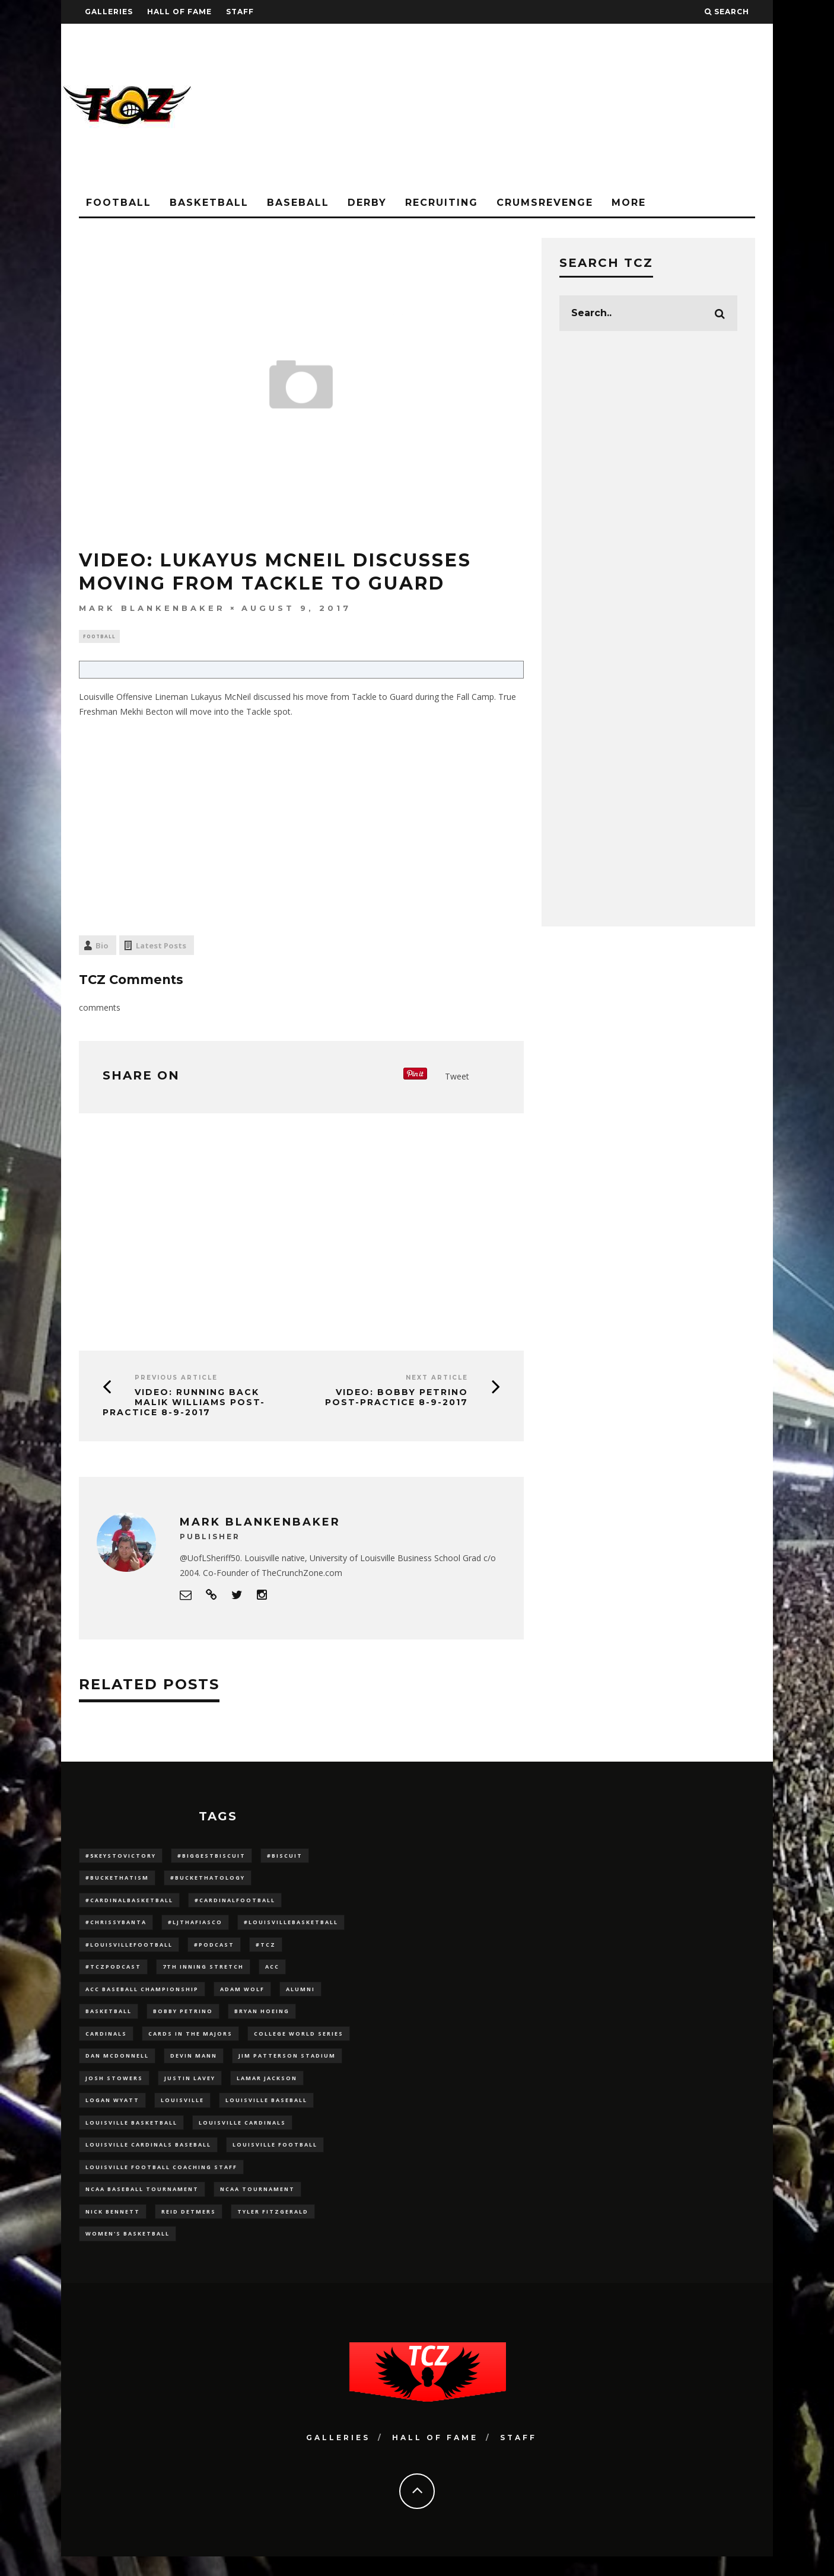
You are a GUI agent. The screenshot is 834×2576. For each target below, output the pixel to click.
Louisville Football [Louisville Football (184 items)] (275, 2159)
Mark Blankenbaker (152, 608)
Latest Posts (161, 946)
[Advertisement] (557, 107)
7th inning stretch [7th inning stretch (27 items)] (203, 1973)
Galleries (109, 11)
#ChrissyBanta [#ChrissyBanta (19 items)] (116, 1927)
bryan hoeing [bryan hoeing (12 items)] (261, 2020)
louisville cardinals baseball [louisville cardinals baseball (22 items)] (148, 2159)
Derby (367, 202)
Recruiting (441, 202)
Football (118, 202)
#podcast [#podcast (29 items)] (214, 1950)
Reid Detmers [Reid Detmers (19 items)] (188, 2229)
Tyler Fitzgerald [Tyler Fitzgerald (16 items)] (272, 2229)
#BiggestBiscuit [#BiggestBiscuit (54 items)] (211, 1857)
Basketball (209, 202)
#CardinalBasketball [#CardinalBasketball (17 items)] (129, 1904)
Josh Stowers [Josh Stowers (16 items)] (114, 2089)
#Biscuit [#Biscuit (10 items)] (285, 1857)
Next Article (437, 1379)
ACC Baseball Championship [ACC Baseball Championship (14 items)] (142, 1996)
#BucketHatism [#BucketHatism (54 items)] (117, 1880)
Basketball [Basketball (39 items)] (108, 2020)
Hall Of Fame (179, 11)
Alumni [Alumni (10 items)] (300, 1996)
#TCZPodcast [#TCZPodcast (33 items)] (113, 1973)
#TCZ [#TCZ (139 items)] (266, 1950)
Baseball (298, 202)
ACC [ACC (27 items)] (272, 1973)
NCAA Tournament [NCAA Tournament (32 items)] (257, 2205)
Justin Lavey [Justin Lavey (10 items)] (189, 2089)
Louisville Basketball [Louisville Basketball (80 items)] (131, 2135)
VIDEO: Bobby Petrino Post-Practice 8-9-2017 (396, 1399)
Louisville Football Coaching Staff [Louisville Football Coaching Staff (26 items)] (161, 2182)
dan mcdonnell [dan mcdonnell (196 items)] (117, 2066)
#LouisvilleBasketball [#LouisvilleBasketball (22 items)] (291, 1927)
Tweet (457, 1077)
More (629, 202)
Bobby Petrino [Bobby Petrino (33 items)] (183, 2020)
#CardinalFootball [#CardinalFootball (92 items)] (235, 1904)
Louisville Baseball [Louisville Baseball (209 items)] (266, 2112)
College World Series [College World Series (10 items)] (298, 2043)
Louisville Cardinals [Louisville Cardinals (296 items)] (242, 2135)
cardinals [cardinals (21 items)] (106, 2043)
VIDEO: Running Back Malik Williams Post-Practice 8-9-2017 (184, 1404)
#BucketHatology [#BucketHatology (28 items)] (207, 1880)
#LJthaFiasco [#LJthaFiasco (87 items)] (195, 1927)
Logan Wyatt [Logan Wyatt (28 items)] (112, 2112)
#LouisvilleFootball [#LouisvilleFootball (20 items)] (129, 1950)
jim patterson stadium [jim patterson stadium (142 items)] (287, 2066)
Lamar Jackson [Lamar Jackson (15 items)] (267, 2089)
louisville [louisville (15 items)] (182, 2112)
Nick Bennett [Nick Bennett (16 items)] (112, 2229)
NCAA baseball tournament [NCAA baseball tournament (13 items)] (142, 2205)
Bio (102, 946)
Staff (240, 11)
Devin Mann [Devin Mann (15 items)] (193, 2066)
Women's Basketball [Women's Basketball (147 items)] (127, 2252)
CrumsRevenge (544, 202)
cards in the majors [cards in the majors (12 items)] (190, 2043)
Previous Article (176, 1379)
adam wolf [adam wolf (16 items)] (242, 1996)
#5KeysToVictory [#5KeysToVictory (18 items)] (120, 1857)
